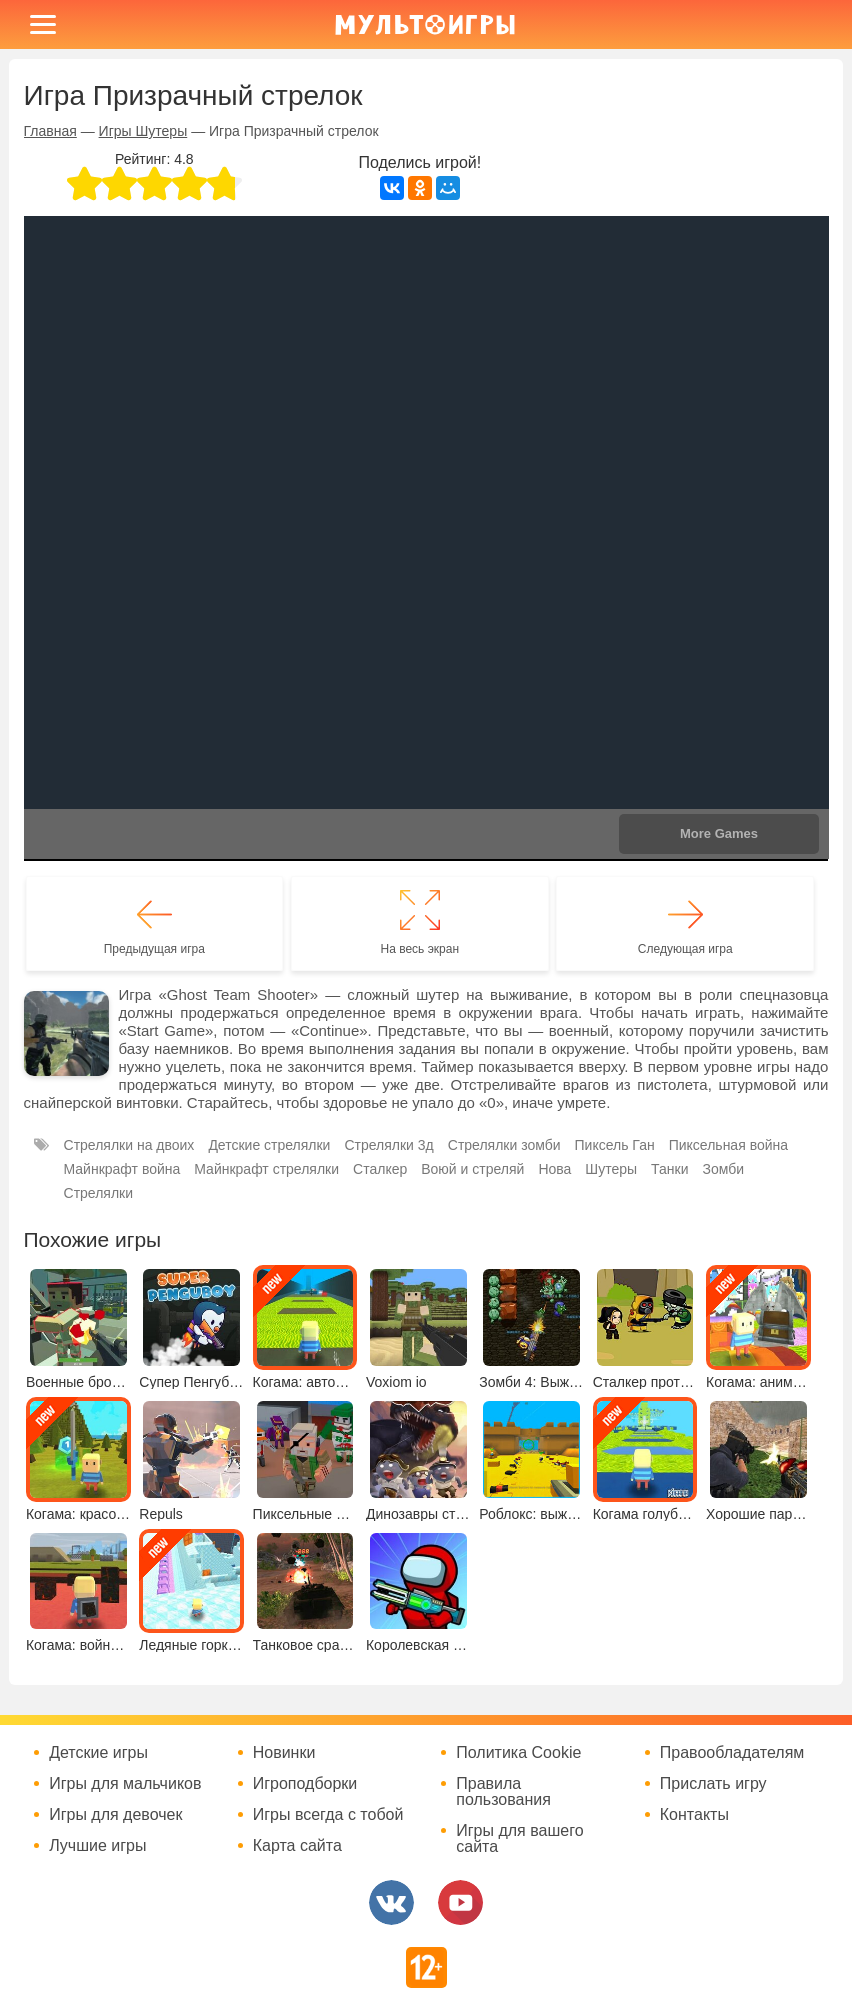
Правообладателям (732, 1753)
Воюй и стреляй (472, 1169)
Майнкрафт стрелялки (266, 1169)
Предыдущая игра (154, 949)
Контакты (694, 1815)
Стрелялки (99, 1193)
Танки (669, 1169)
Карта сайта (297, 1846)
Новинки (284, 1753)
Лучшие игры (97, 1846)
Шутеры (611, 1169)
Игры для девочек (115, 1815)
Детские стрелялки (269, 1145)
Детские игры (98, 1753)
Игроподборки (305, 1784)
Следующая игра (685, 949)
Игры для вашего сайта (519, 1839)
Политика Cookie (518, 1753)
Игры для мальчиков (125, 1784)
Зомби (723, 1169)
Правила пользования (503, 1792)
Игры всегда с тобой (328, 1815)
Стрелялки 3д (388, 1145)
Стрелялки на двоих (129, 1145)
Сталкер (380, 1169)
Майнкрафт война (122, 1169)
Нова (554, 1169)
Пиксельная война (728, 1145)
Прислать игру (713, 1784)
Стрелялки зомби (504, 1145)
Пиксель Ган (615, 1145)
